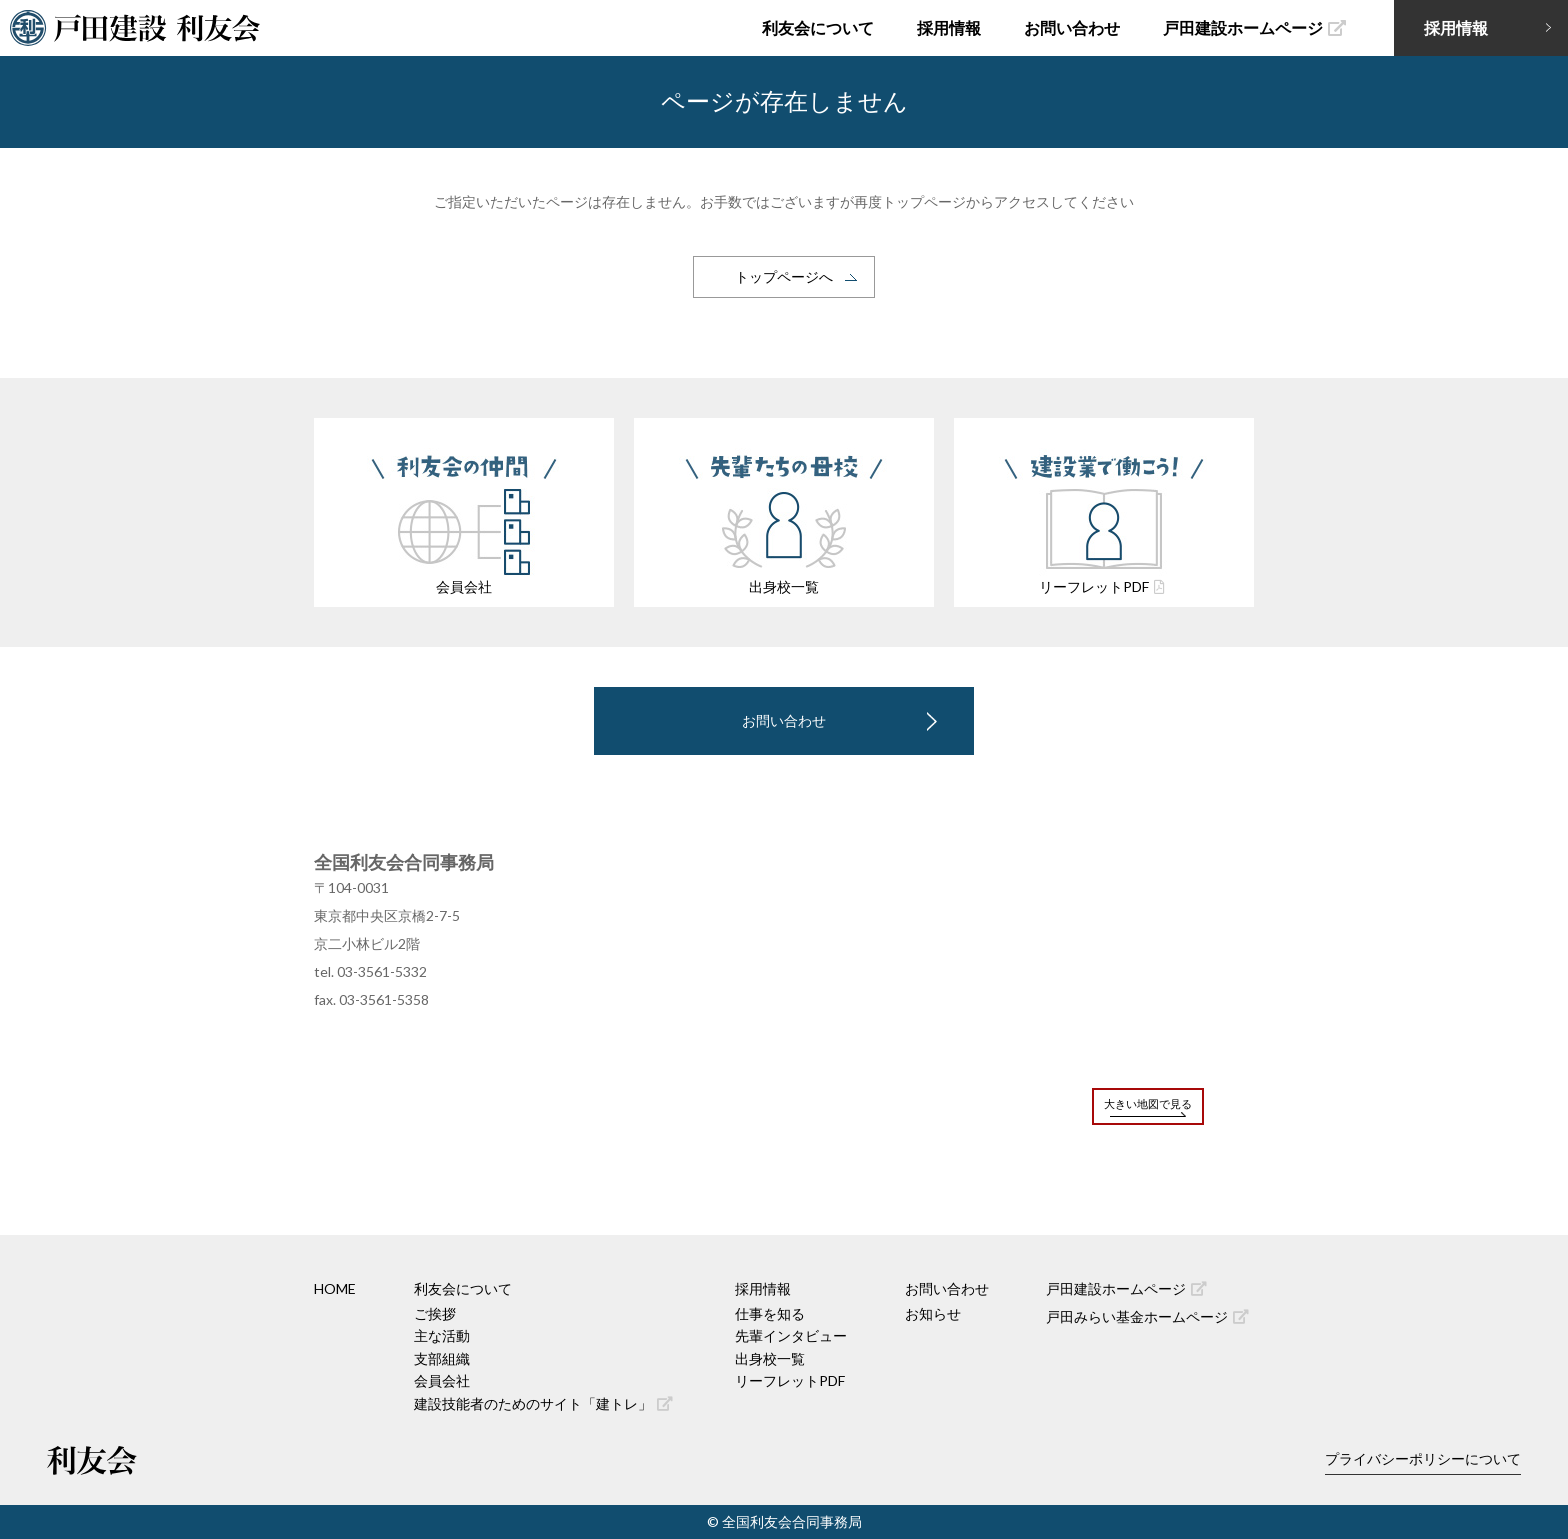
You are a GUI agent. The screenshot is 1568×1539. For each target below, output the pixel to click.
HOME (335, 1288)
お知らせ (933, 1313)
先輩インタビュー (791, 1335)
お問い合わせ (1072, 27)
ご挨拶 (435, 1313)
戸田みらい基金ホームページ (1147, 1316)
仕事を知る (770, 1313)
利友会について (818, 27)
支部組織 (442, 1358)
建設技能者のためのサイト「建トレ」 (543, 1403)
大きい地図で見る (1148, 1103)
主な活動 (442, 1335)
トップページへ (784, 276)
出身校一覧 (770, 1358)
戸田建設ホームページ (1254, 27)
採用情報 (949, 27)
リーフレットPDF (790, 1380)
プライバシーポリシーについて (1423, 1458)
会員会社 (442, 1380)
